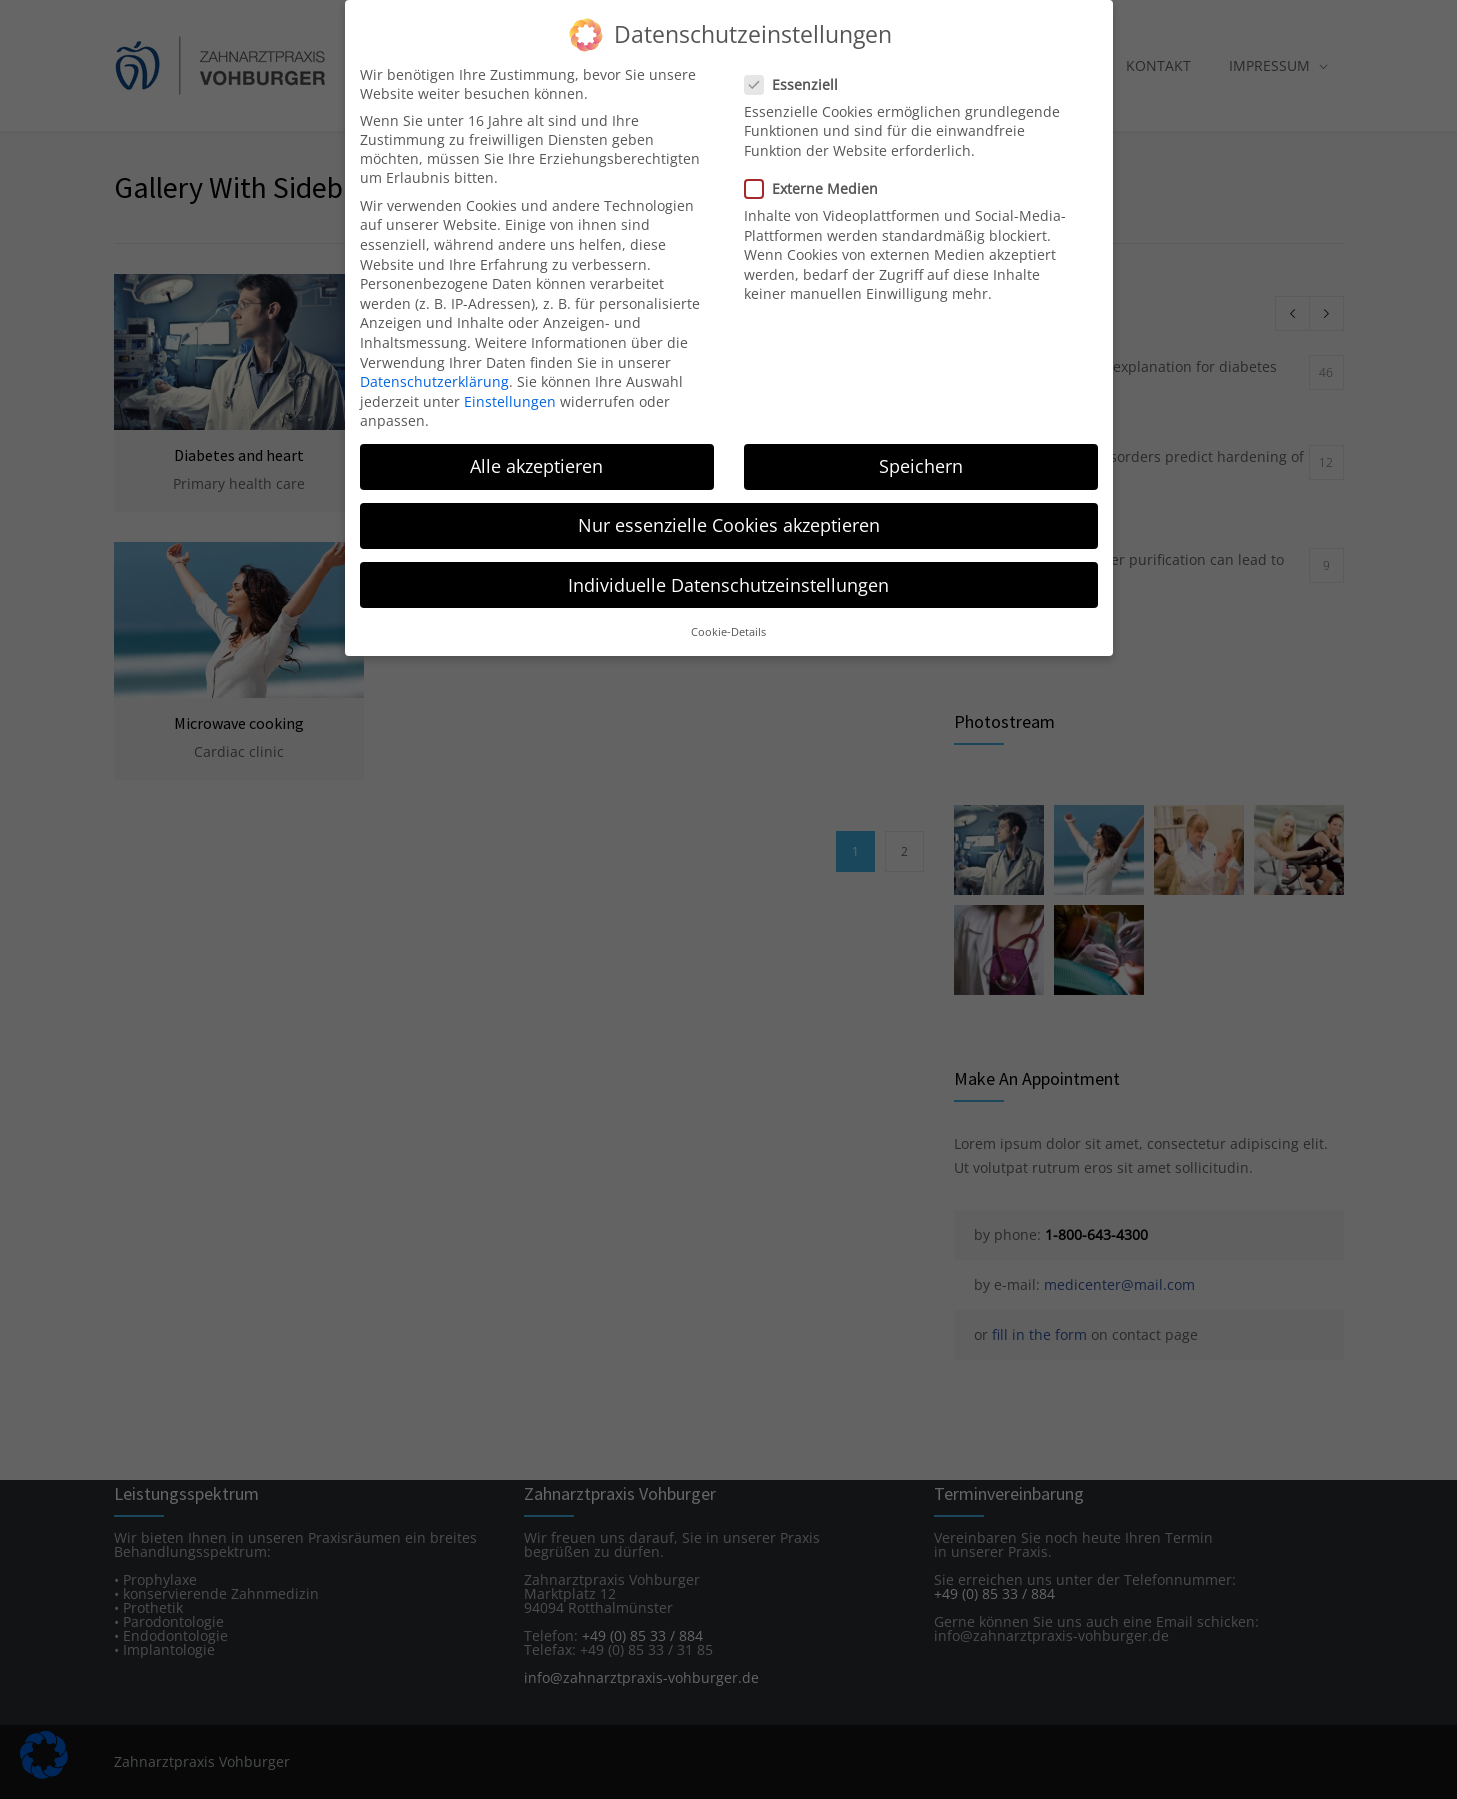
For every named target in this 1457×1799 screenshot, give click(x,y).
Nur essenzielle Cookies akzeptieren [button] (729, 522)
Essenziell (799, 80)
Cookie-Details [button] (728, 628)
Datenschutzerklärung (434, 377)
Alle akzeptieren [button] (536, 463)
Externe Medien (819, 184)
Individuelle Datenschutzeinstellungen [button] (728, 581)
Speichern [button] (921, 463)
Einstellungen (510, 397)
